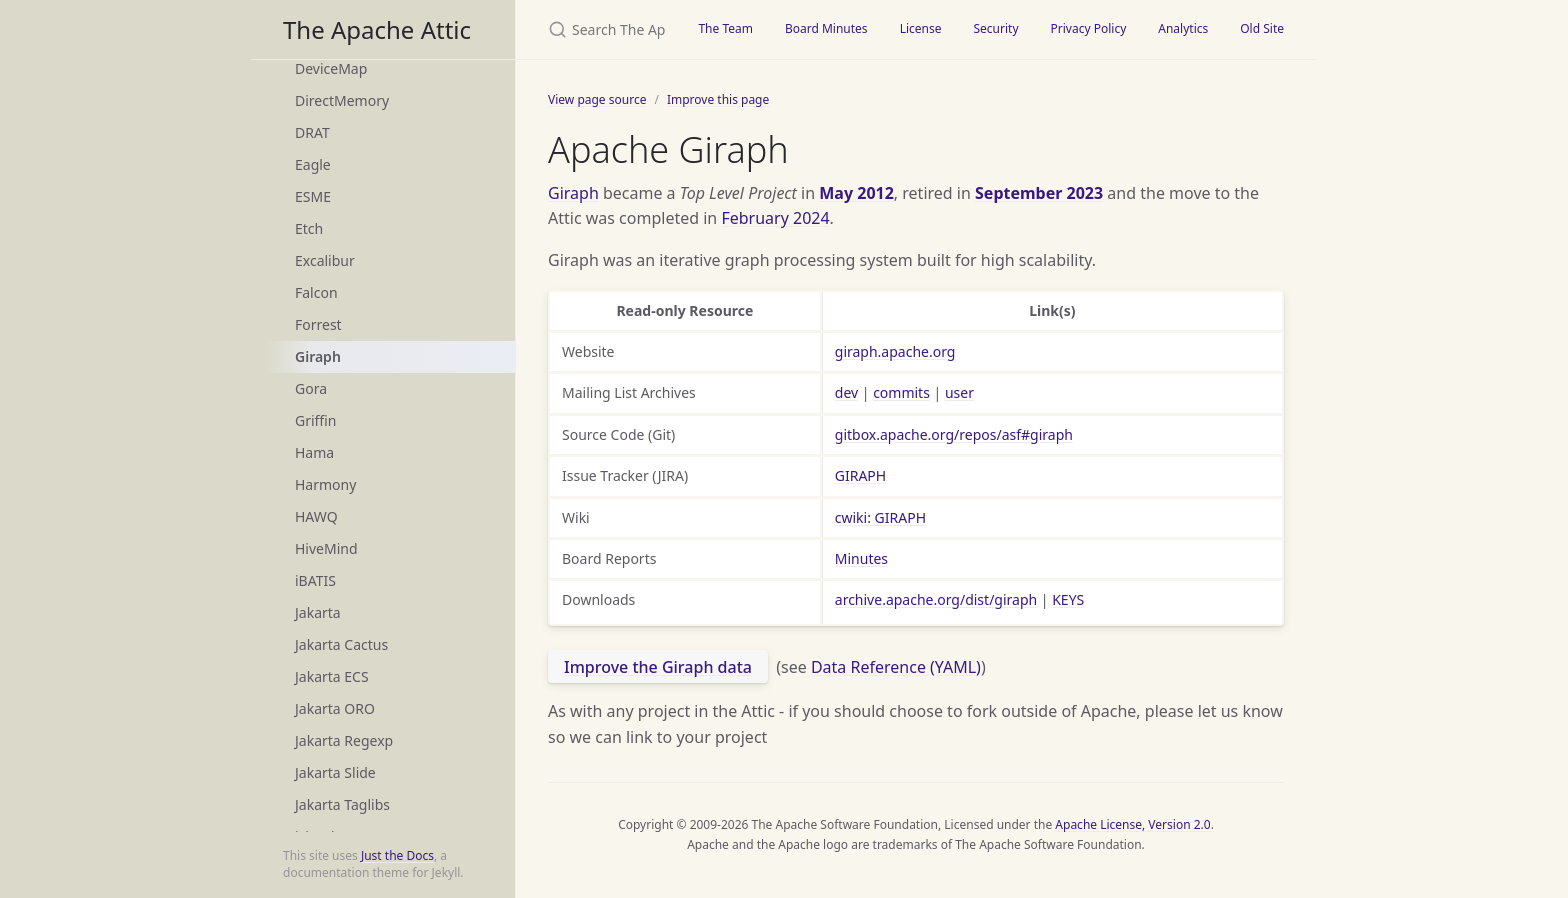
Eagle (313, 164)
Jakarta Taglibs (342, 804)
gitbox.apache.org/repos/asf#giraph (954, 434)
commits (901, 392)
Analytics (1183, 28)
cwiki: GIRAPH (880, 517)
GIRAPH (860, 475)
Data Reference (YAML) (896, 667)
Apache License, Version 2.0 (1132, 824)
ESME (313, 196)
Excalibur (325, 260)
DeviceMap (331, 68)
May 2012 (856, 193)
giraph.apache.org (895, 351)
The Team (725, 28)
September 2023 (1039, 193)
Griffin (315, 420)
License (921, 28)
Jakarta (318, 612)
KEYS (1068, 599)
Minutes (861, 558)
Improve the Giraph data (658, 667)
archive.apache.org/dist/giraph (936, 599)
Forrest (318, 324)
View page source (597, 99)
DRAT (312, 132)
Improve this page (718, 99)
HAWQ (316, 516)
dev (846, 392)
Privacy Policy (1089, 28)
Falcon (316, 292)
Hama (314, 452)
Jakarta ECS (332, 676)
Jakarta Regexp (344, 740)
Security (995, 28)
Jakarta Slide (335, 772)
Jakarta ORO (335, 708)
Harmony (325, 484)
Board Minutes (826, 28)
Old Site (1262, 28)
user (959, 392)
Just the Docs (397, 855)
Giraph (318, 356)
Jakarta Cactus (341, 644)
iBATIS (315, 580)
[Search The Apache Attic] (599, 29)
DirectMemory (342, 100)
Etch (309, 228)
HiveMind (326, 548)
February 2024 (775, 218)
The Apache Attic (377, 29)
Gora (311, 388)
